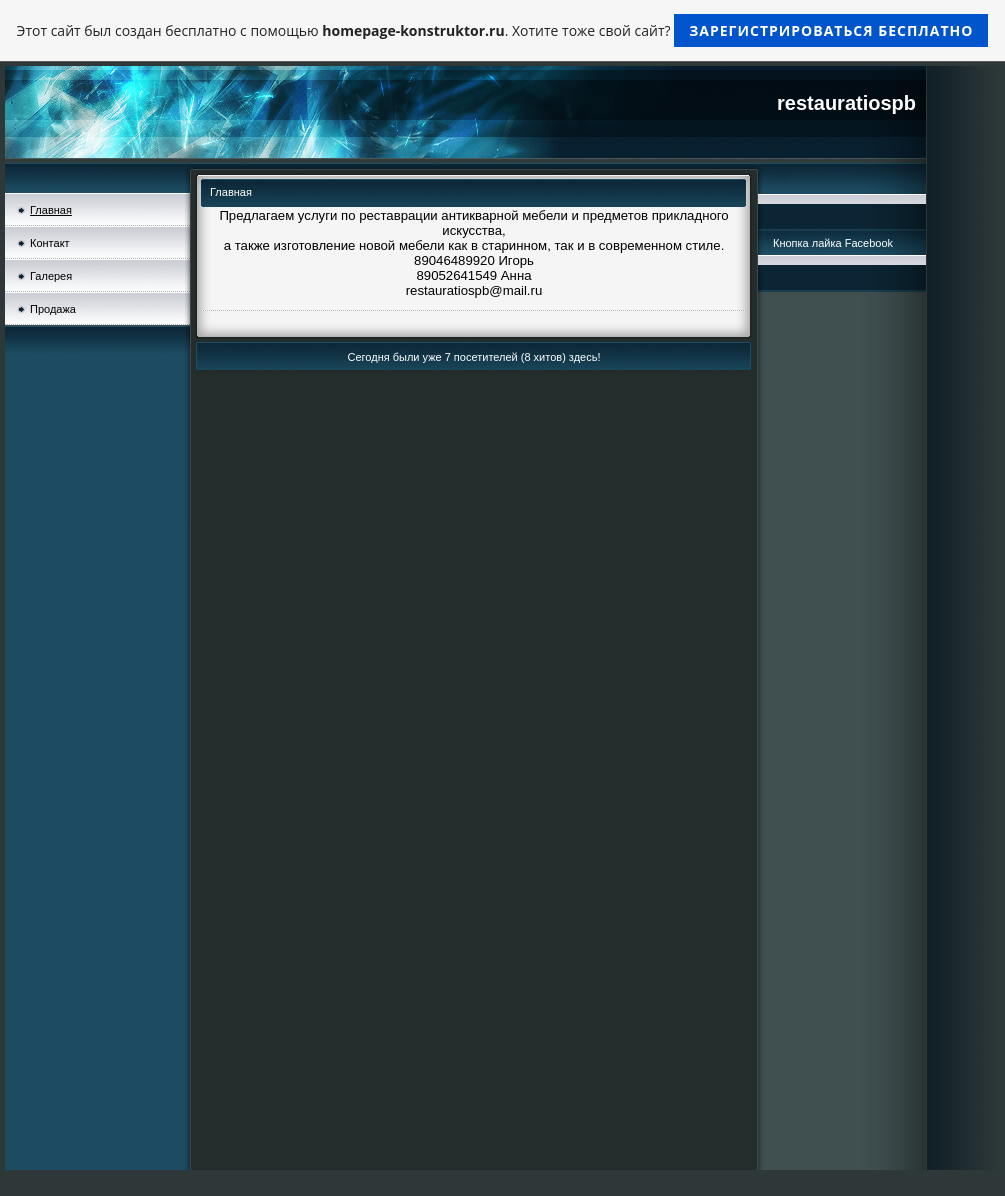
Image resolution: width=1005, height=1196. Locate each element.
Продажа (53, 309)
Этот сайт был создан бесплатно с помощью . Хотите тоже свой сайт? (503, 30)
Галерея (51, 276)
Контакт (50, 243)
